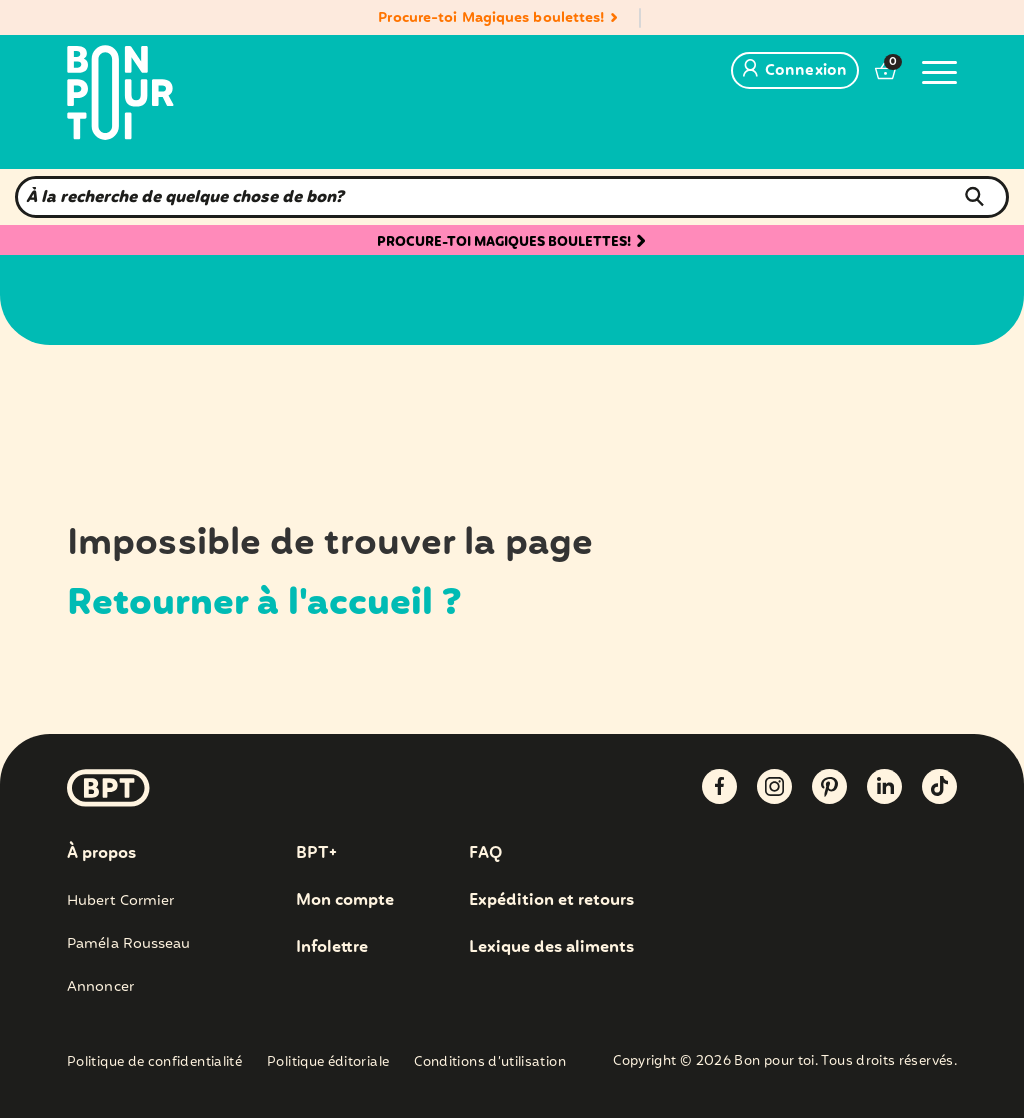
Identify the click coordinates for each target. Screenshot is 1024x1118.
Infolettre (332, 948)
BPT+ (316, 854)
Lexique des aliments (551, 948)
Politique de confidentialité (154, 1063)
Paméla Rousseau (129, 944)
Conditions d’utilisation (490, 1063)
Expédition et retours (551, 901)
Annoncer (100, 987)
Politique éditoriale (328, 1063)
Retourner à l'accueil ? (264, 604)
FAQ (485, 854)
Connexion (795, 71)
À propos (101, 854)
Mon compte (345, 901)
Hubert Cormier (120, 901)
